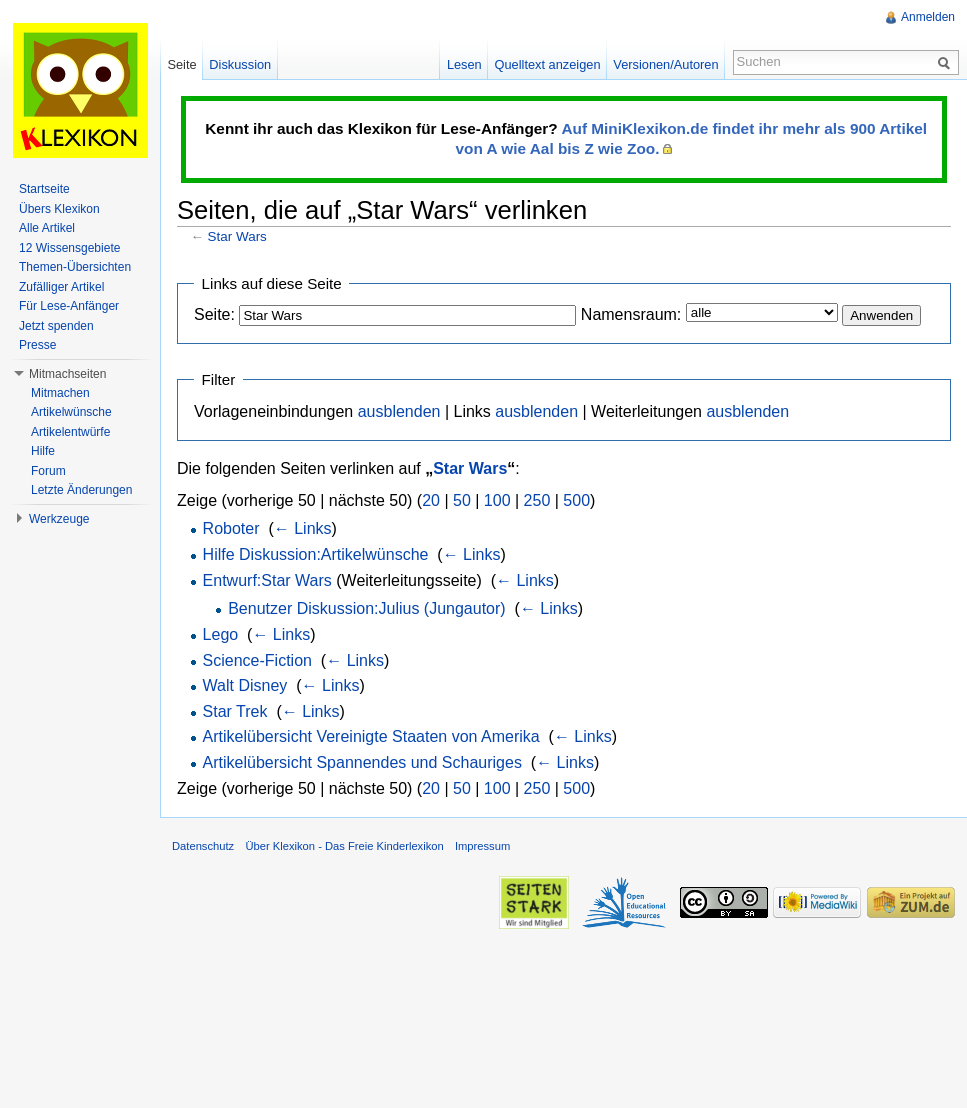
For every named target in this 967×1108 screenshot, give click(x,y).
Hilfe (43, 451)
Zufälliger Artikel (61, 287)
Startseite (44, 189)
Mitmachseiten (67, 374)
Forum (48, 471)
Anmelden (928, 17)
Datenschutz (203, 846)
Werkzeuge (59, 519)
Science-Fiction (257, 660)
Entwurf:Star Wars (267, 580)
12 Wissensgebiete (69, 248)
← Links (303, 528)
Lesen (464, 64)
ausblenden (399, 411)
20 (431, 500)
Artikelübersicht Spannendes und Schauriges (362, 762)
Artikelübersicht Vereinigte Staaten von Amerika (371, 736)
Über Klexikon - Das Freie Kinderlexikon (344, 846)
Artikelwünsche (71, 412)
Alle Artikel (47, 228)
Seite (181, 64)
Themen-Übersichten (75, 267)
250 (537, 500)
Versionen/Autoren (665, 64)
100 (497, 500)
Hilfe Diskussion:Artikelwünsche (316, 554)
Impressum (482, 846)
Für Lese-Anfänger (69, 306)
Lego (221, 634)
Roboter (231, 528)
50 (462, 500)
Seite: (214, 314)
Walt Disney (245, 685)
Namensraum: (631, 314)
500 (576, 500)
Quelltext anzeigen (548, 64)
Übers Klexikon (59, 209)
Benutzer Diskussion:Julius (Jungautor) (366, 608)
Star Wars (237, 236)
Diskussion (240, 64)
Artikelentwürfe (70, 432)
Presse (37, 345)
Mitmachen (60, 393)
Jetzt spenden (56, 326)
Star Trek (235, 711)
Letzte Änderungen (81, 490)
